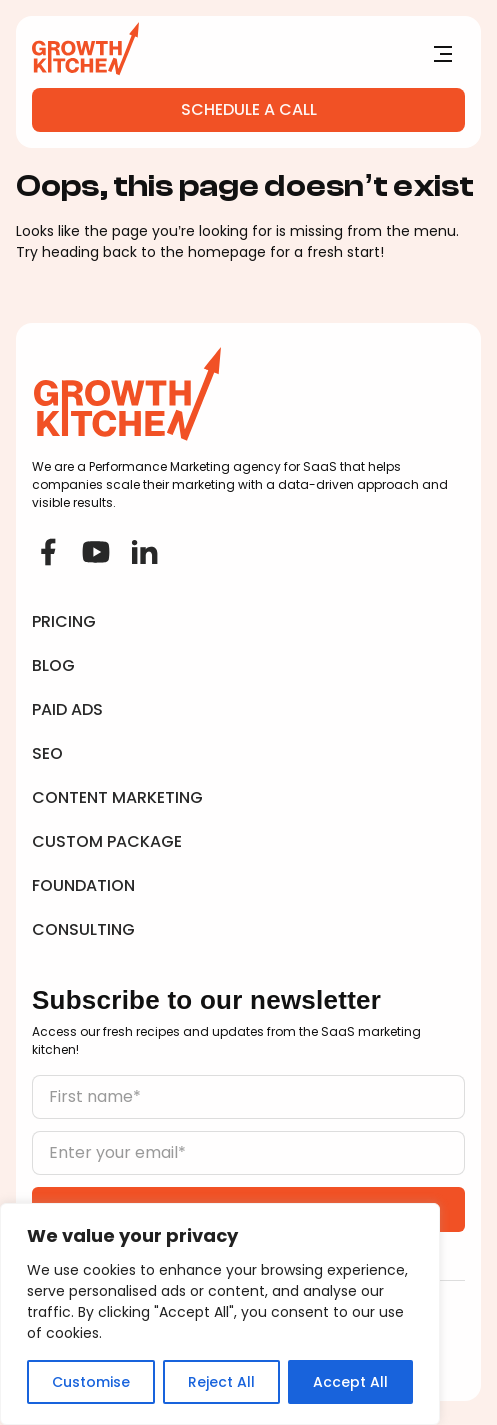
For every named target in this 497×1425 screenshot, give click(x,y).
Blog (53, 665)
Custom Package (107, 841)
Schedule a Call (249, 109)
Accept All (350, 1382)
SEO (47, 753)
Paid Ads (67, 709)
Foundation (83, 885)
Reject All (221, 1382)
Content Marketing (117, 797)
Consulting (83, 929)
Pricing (64, 621)
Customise (91, 1382)
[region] (220, 1314)
